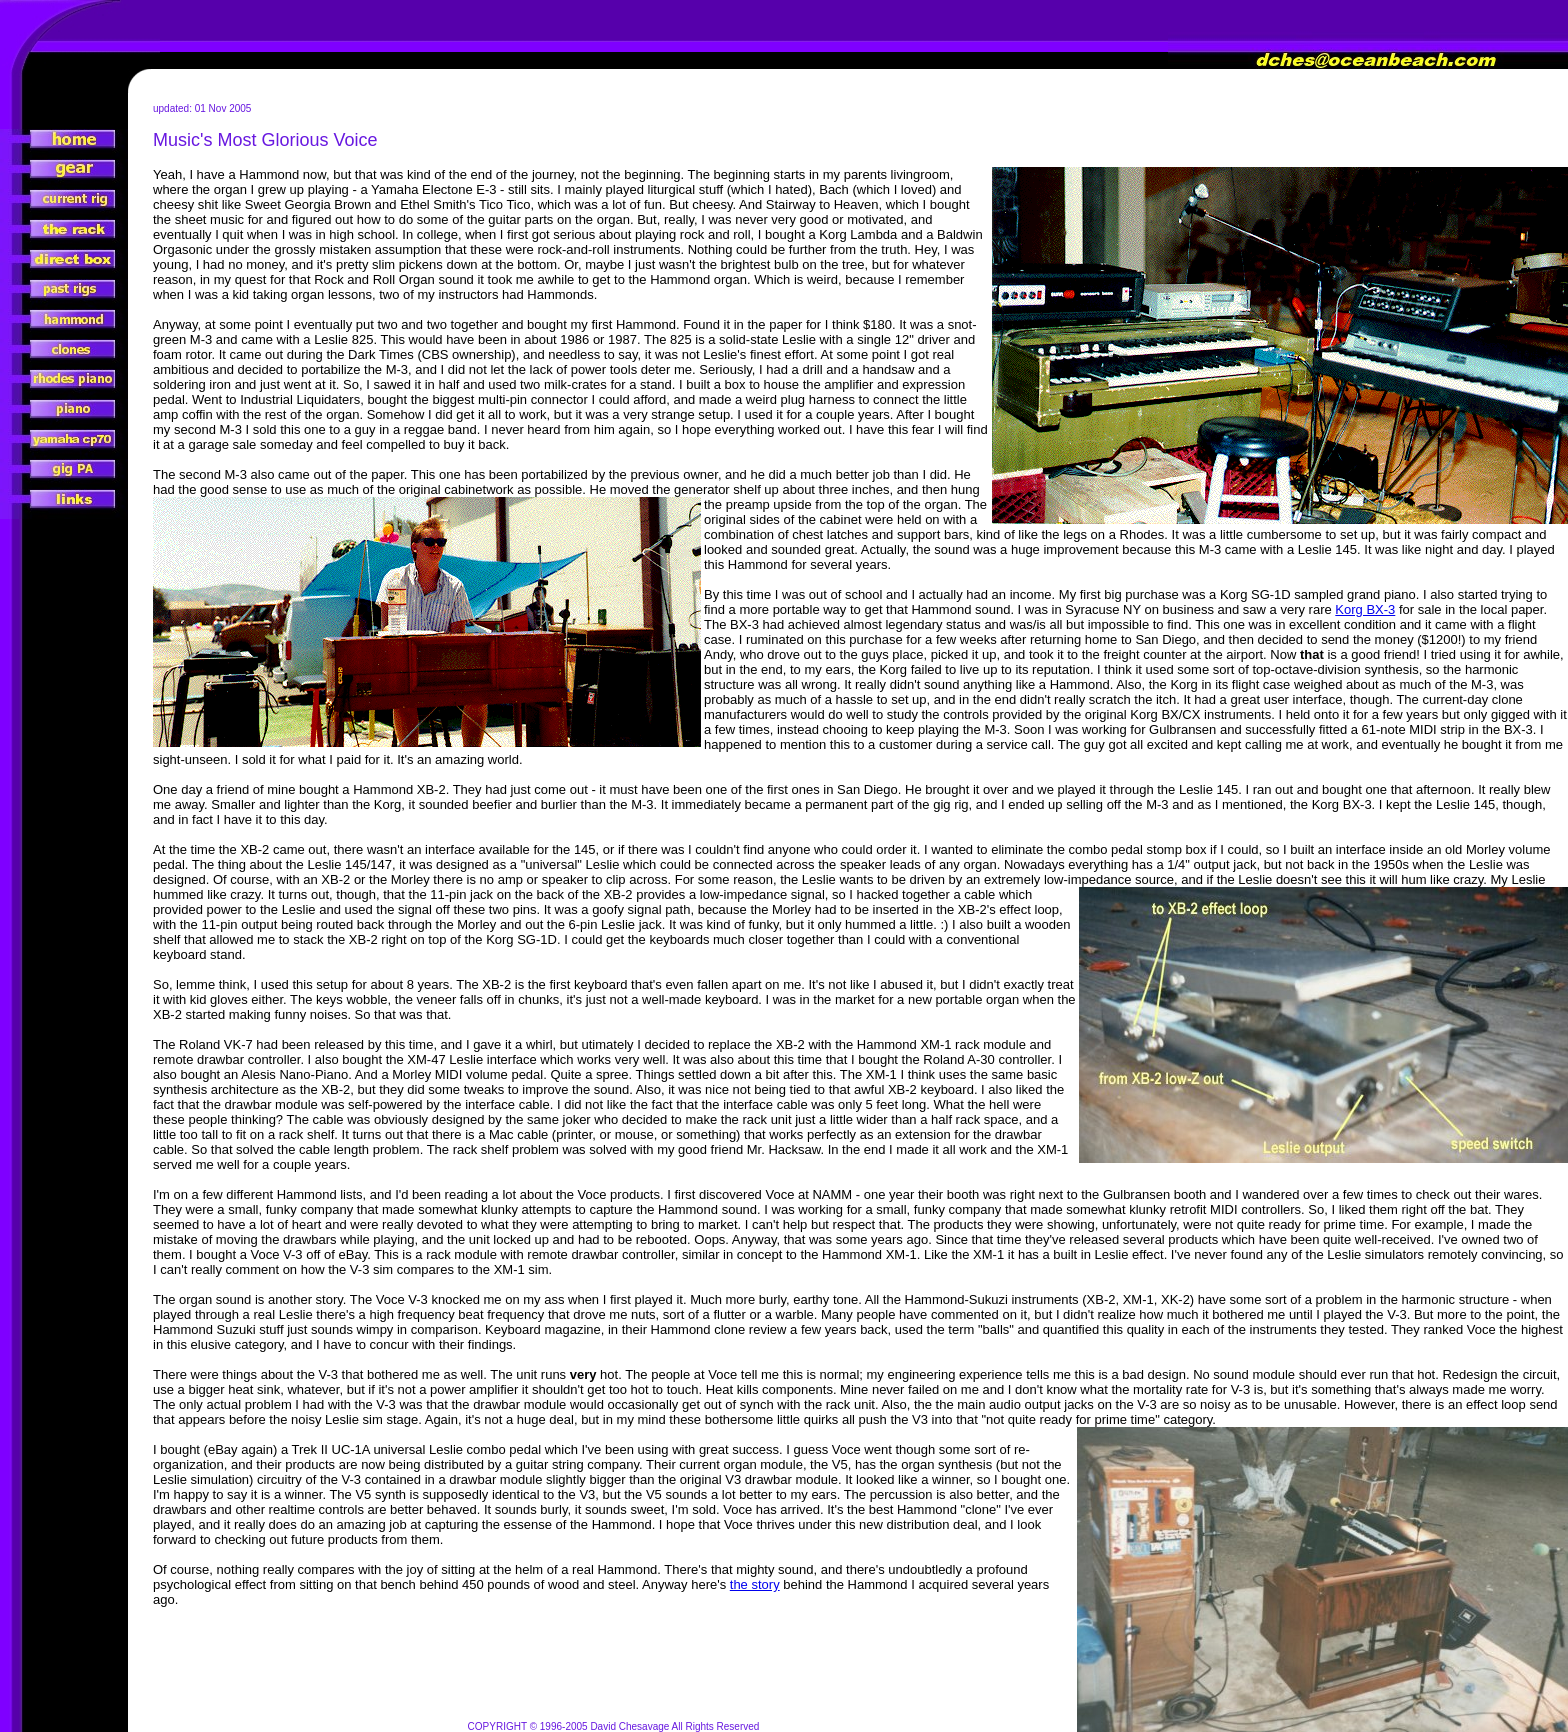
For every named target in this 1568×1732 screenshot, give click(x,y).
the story (755, 1584)
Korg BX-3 (1365, 609)
